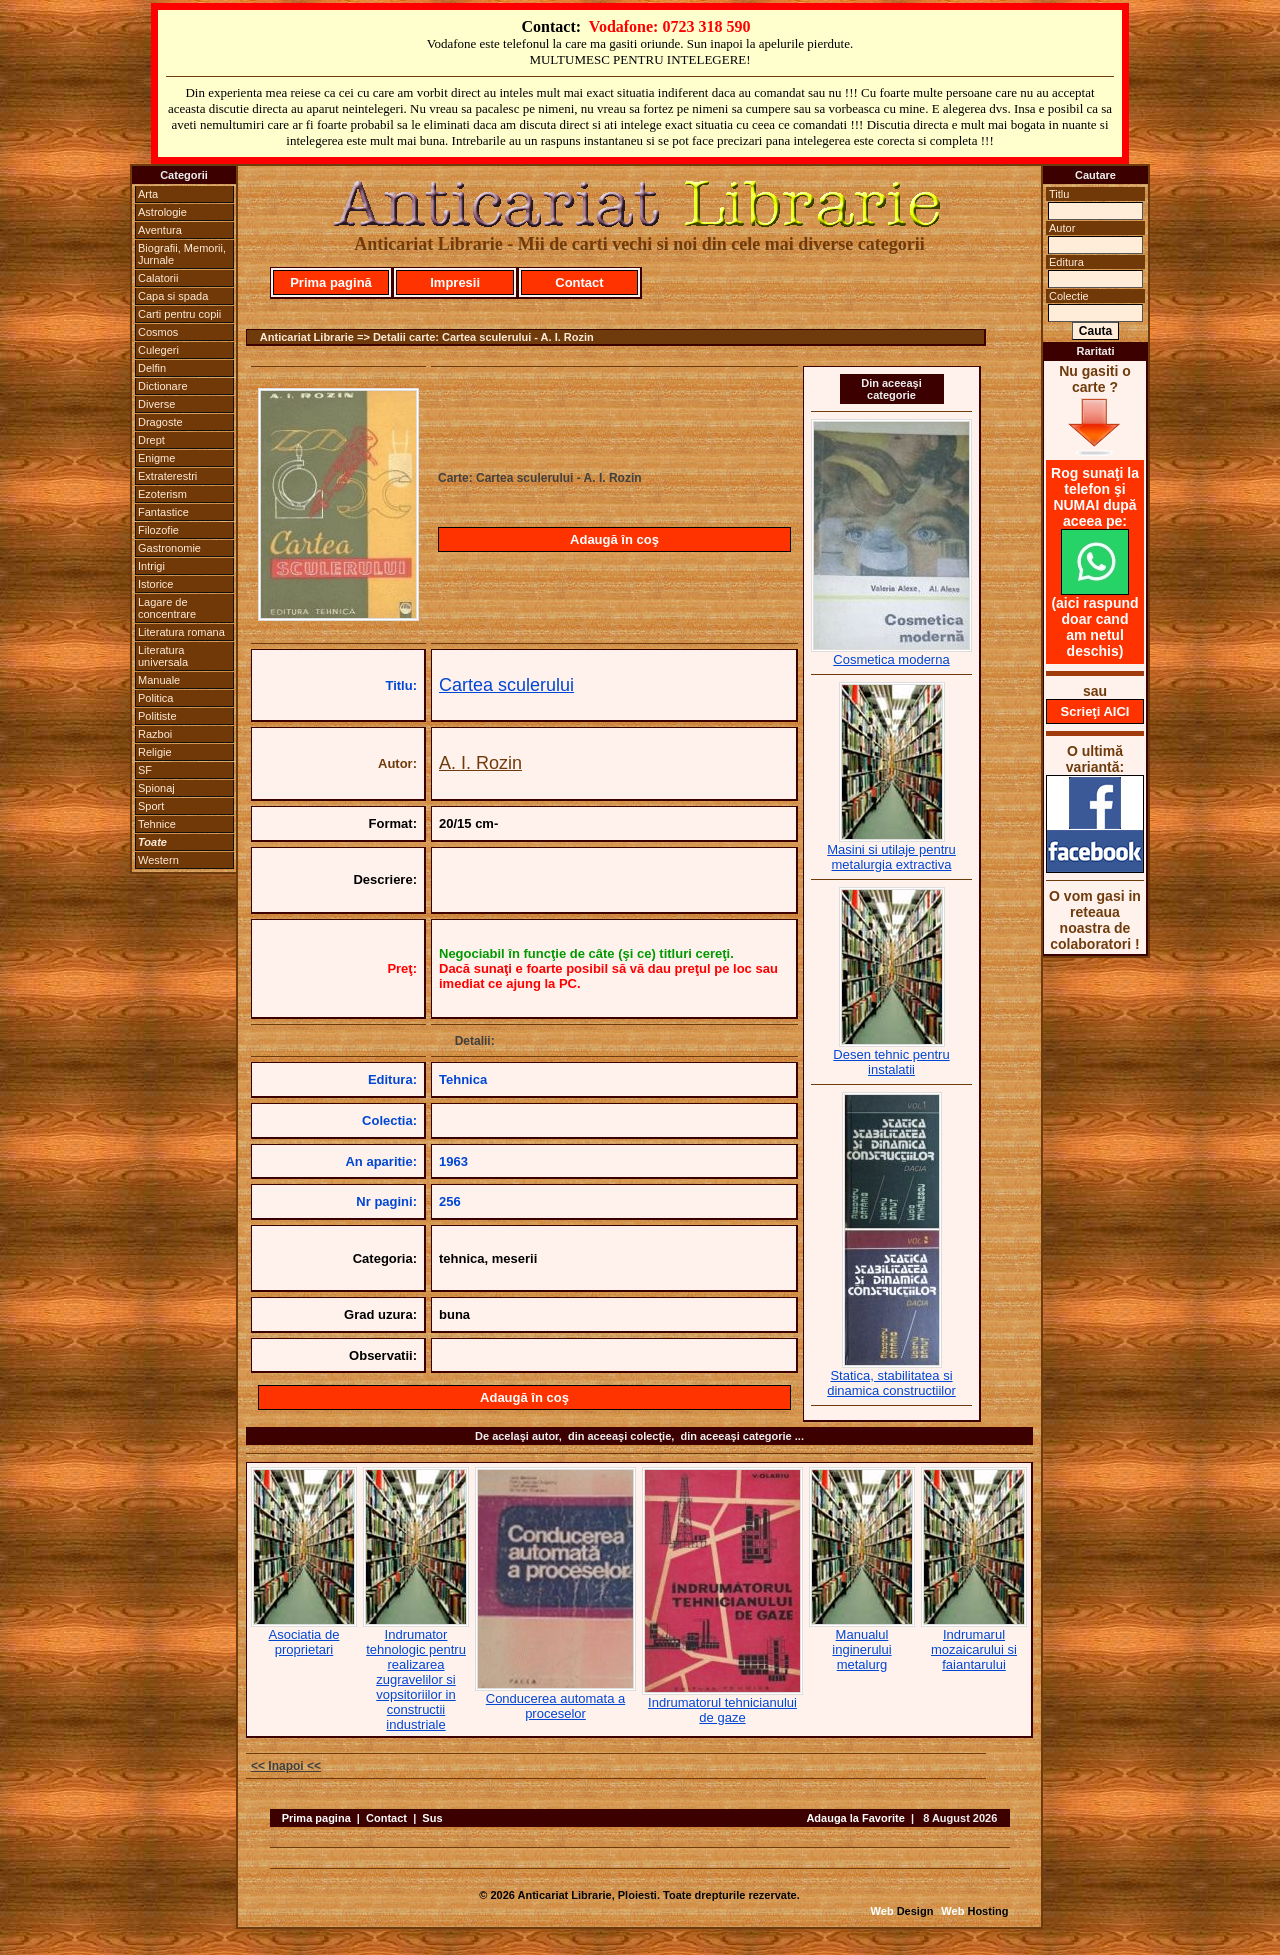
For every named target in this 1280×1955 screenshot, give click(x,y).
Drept (151, 440)
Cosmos (158, 332)
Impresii (455, 282)
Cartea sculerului (506, 685)
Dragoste (160, 422)
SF (145, 770)
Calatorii (158, 278)
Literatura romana (181, 632)
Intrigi (151, 566)
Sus (432, 1818)
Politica (155, 698)
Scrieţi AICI (1095, 711)
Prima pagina (316, 1818)
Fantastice (163, 512)
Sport (151, 806)
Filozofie (158, 530)
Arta (148, 194)
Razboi (155, 734)
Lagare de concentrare (167, 608)
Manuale (159, 680)
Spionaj (156, 788)
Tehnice (157, 824)
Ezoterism (162, 494)
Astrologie (162, 212)
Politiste (157, 716)
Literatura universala (163, 656)
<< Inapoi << (286, 1766)
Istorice (155, 584)
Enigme (156, 458)
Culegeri (158, 350)
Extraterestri (167, 476)
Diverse (156, 404)
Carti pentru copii (179, 314)
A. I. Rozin (480, 763)
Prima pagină (331, 282)
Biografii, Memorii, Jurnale (182, 254)
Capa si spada (173, 296)
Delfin (152, 368)
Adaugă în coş (614, 539)
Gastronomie (169, 548)
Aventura (160, 230)
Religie (155, 752)
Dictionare (163, 386)
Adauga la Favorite (855, 1818)
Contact (579, 282)
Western (158, 860)
